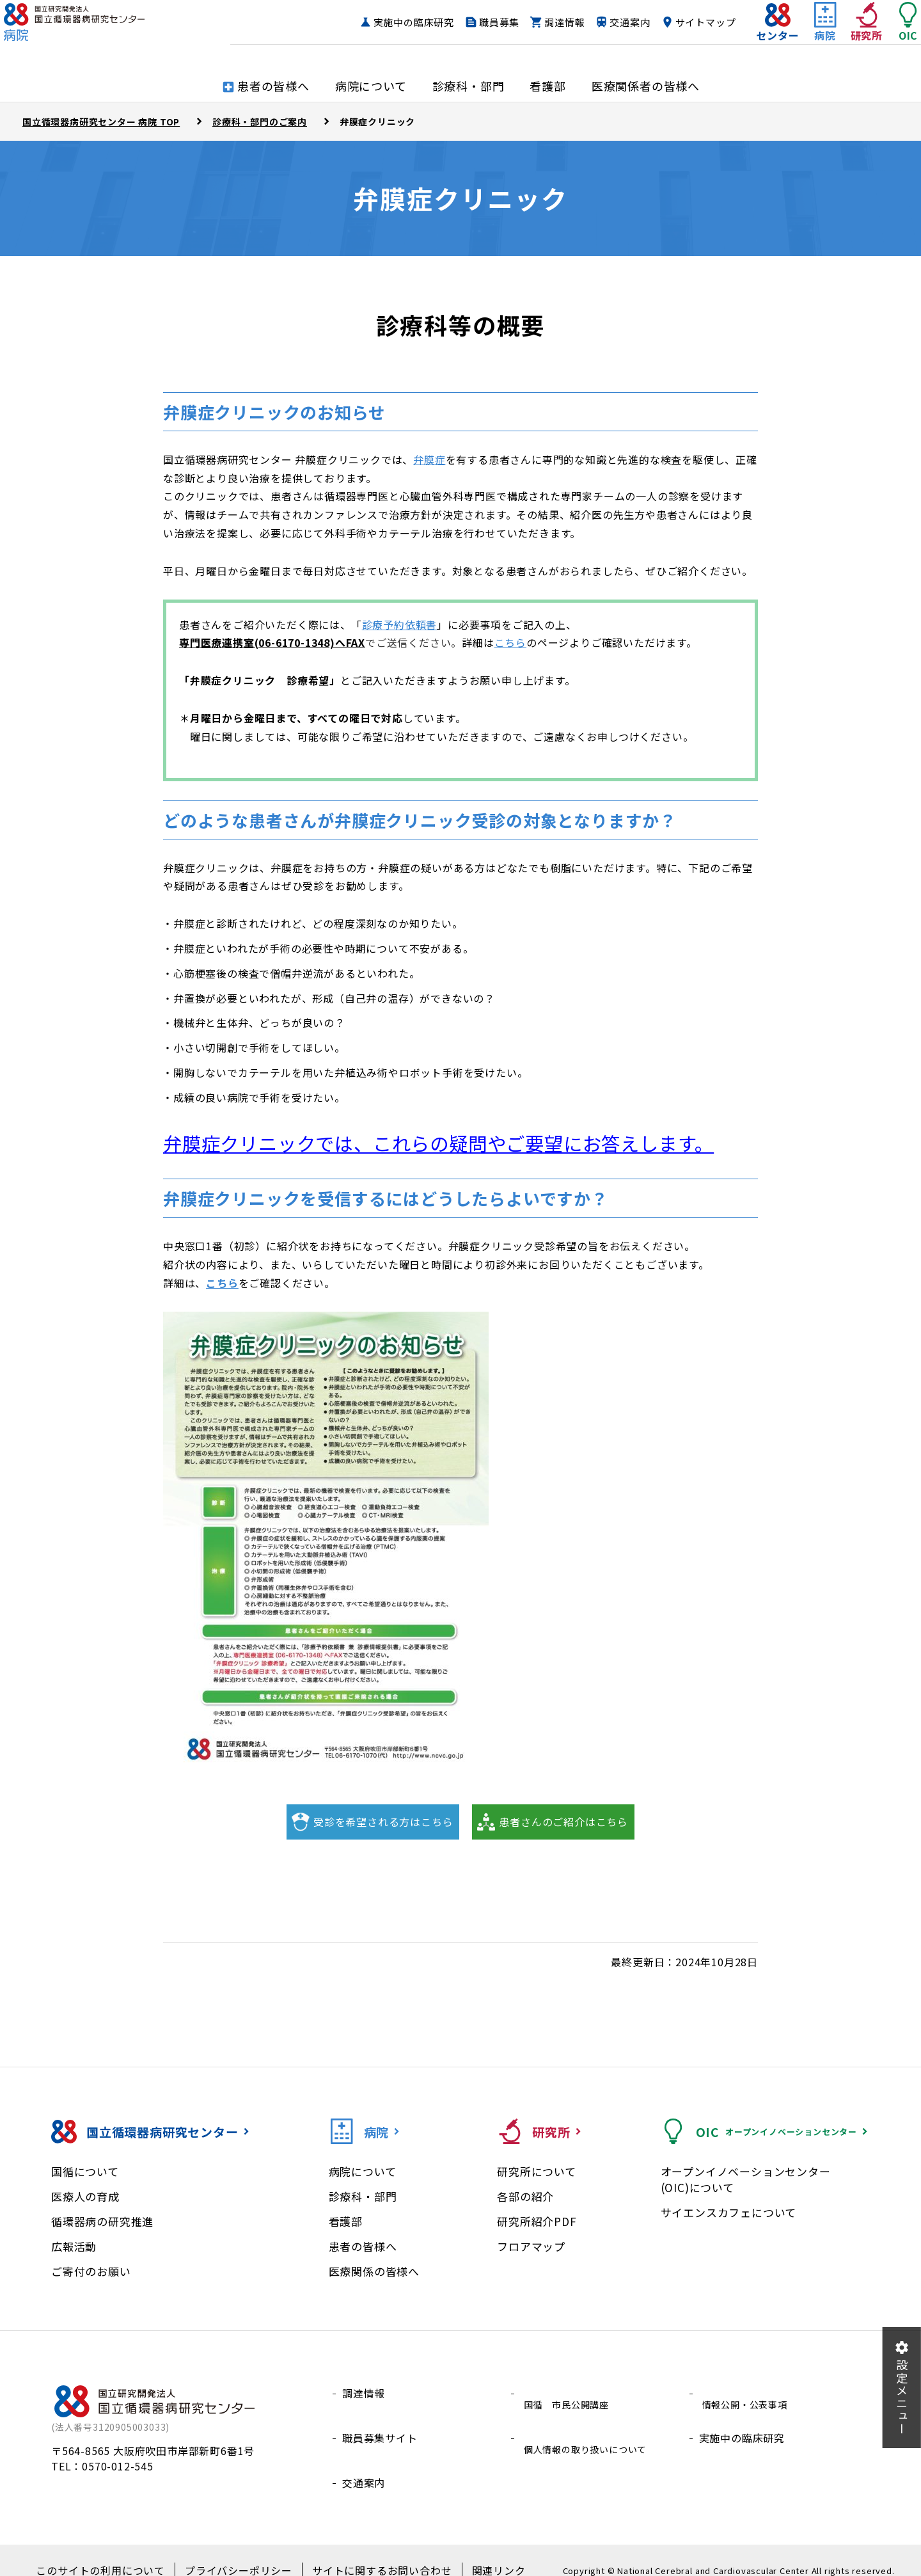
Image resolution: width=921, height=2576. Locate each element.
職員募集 (473, 35)
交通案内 (604, 35)
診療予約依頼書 (399, 624)
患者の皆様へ (363, 2246)
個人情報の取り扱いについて (590, 2423)
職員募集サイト (380, 2423)
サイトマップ (680, 35)
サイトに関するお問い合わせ (371, 2551)
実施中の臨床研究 (388, 35)
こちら (510, 642)
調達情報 (539, 35)
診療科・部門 (363, 2196)
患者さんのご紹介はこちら (563, 1821)
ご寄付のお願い (91, 2271)
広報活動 (74, 2246)
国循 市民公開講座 (569, 2393)
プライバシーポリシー (242, 2551)
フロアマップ (531, 2246)
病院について (363, 2171)
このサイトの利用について (118, 2551)
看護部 (346, 2221)
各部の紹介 (525, 2196)
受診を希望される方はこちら (383, 1821)
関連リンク (476, 2551)
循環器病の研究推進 (102, 2221)
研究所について (536, 2171)
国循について (85, 2171)
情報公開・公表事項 (747, 2393)
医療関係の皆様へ (374, 2271)
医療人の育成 (85, 2196)
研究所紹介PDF (536, 2221)
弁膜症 (429, 459)
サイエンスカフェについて (729, 2212)
